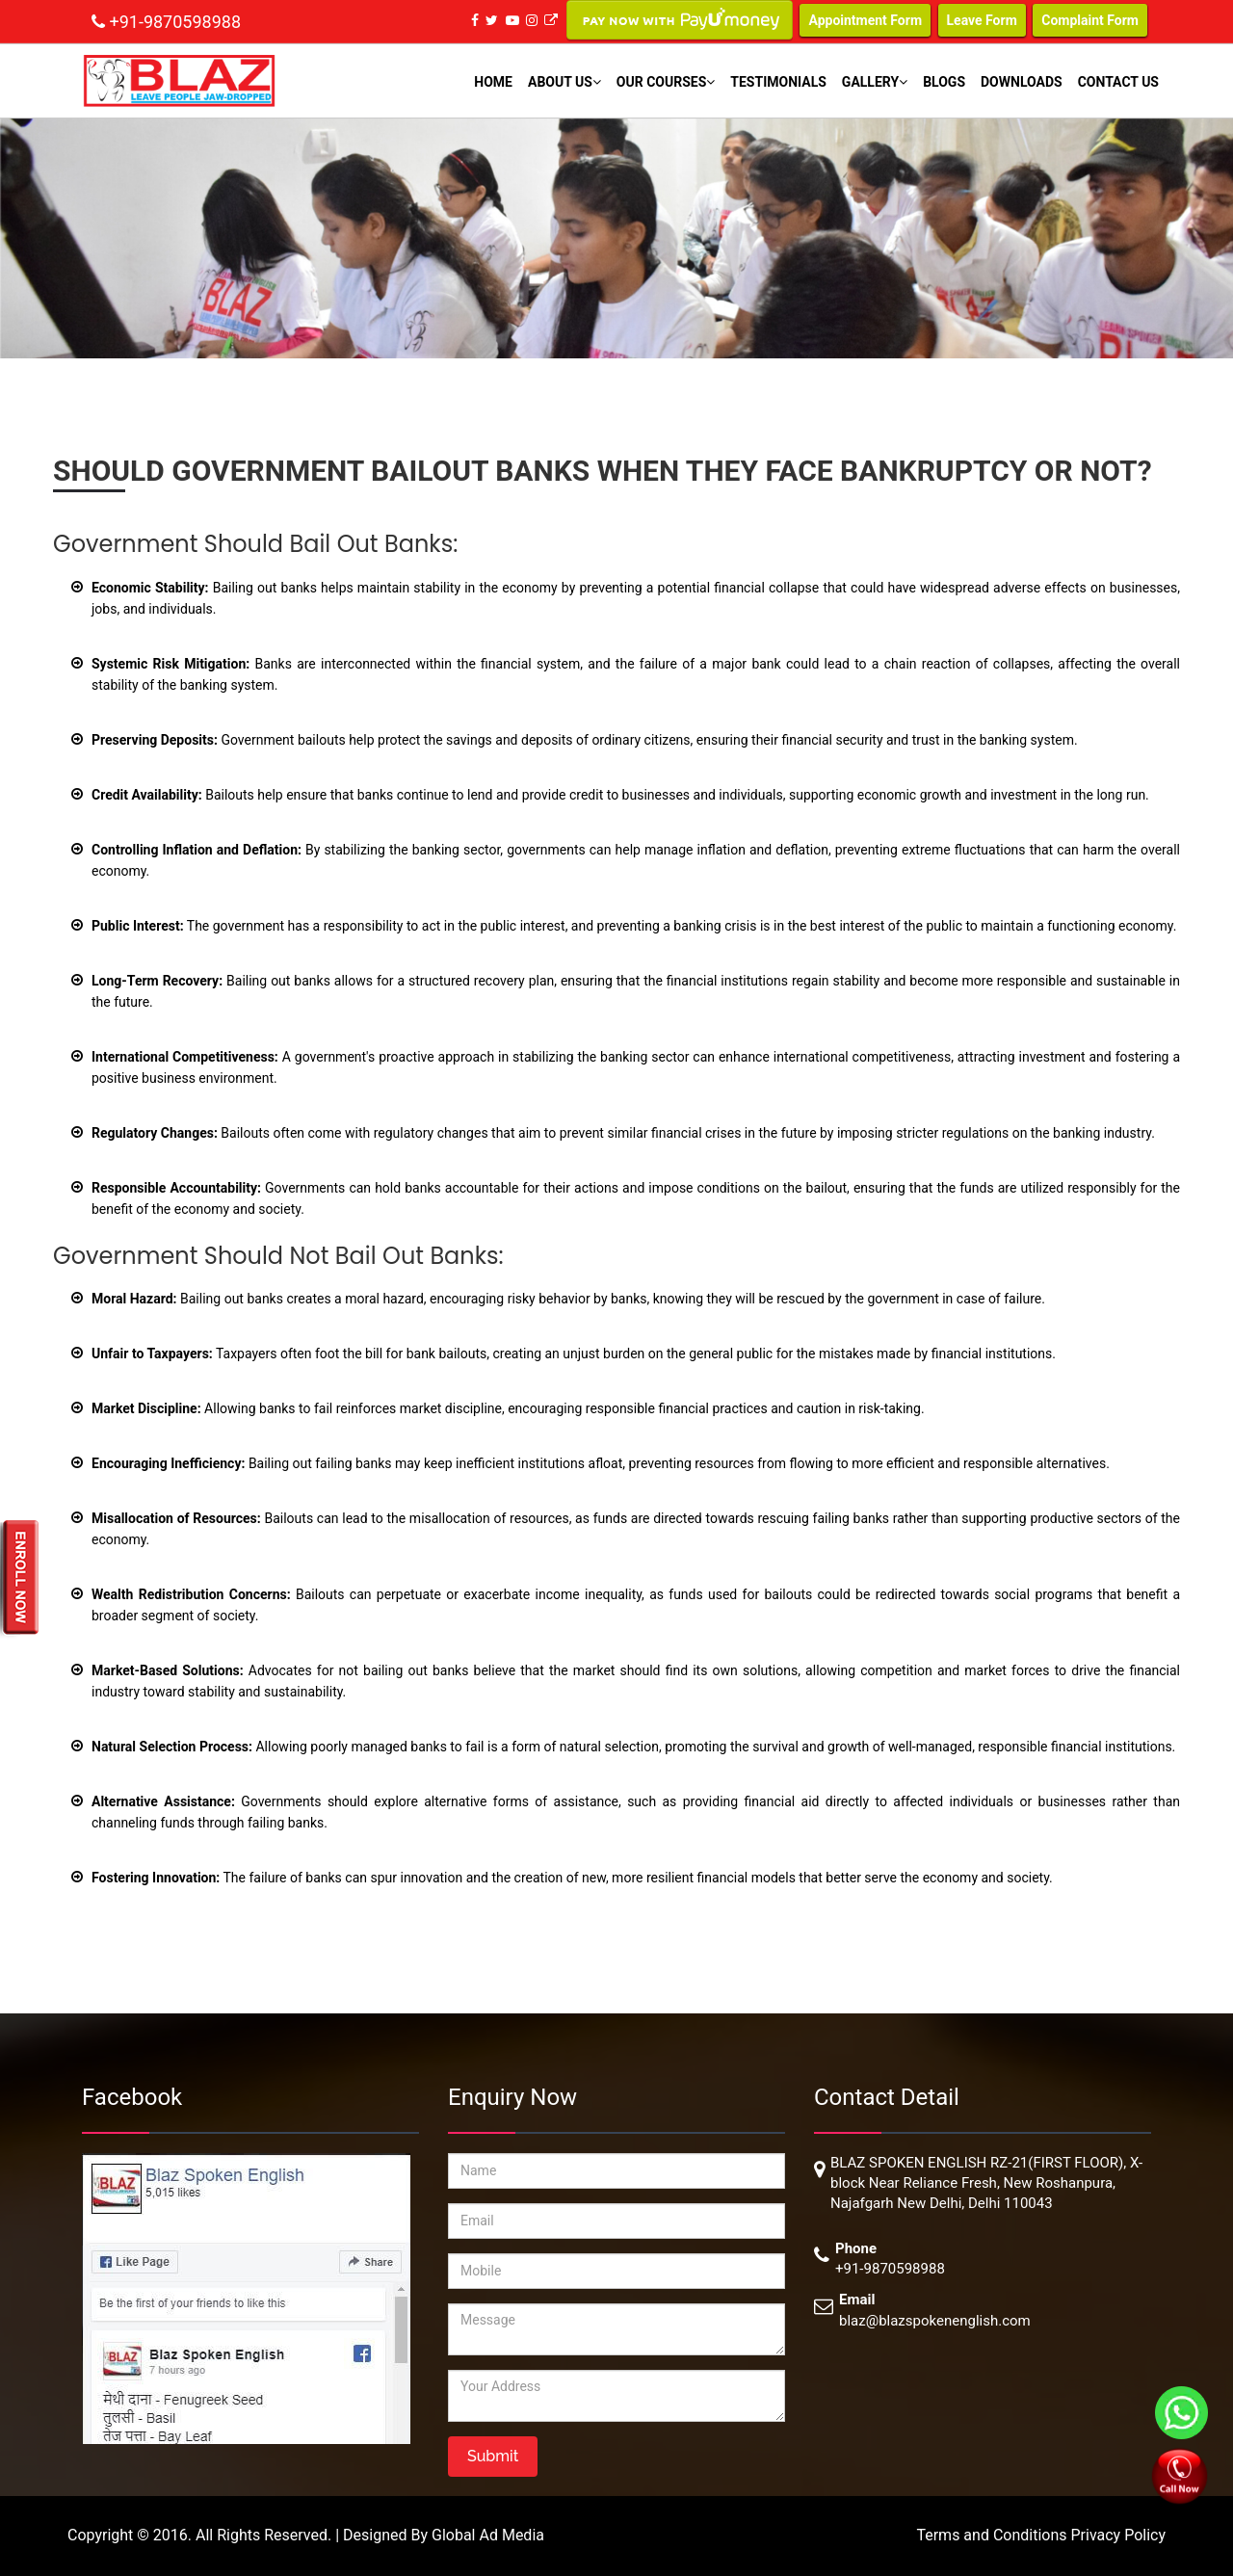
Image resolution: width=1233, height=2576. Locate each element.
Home (493, 82)
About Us (564, 82)
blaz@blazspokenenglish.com (935, 2320)
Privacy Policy (1119, 2535)
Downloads (1021, 82)
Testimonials (778, 82)
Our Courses (665, 82)
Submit (492, 2456)
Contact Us (1118, 82)
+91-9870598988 (175, 22)
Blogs (944, 82)
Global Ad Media (488, 2535)
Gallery (874, 82)
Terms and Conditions (993, 2535)
